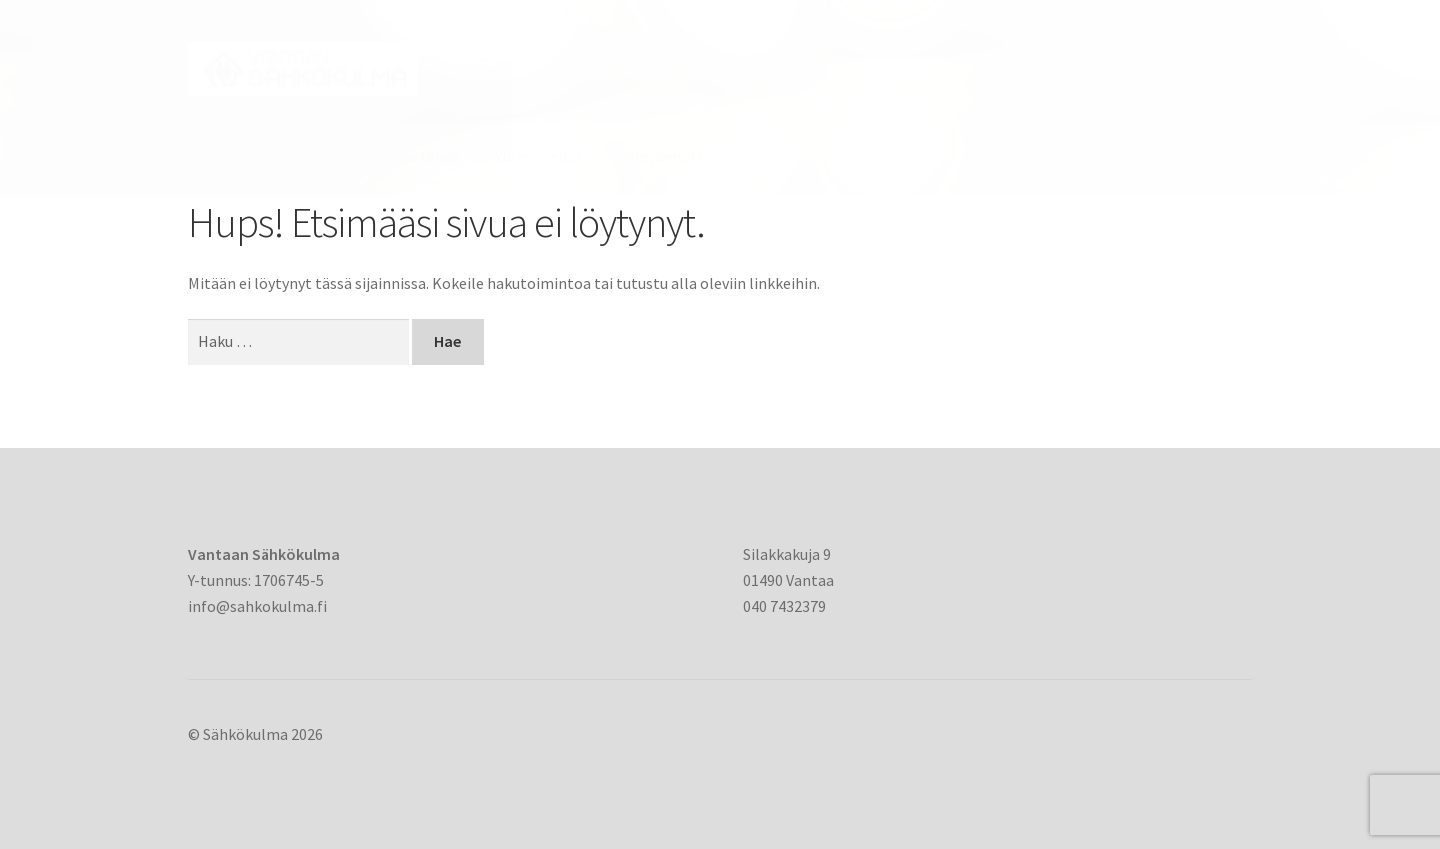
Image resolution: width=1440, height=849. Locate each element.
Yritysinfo (220, 156)
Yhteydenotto (665, 156)
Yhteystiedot (539, 156)
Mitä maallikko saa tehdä (374, 156)
